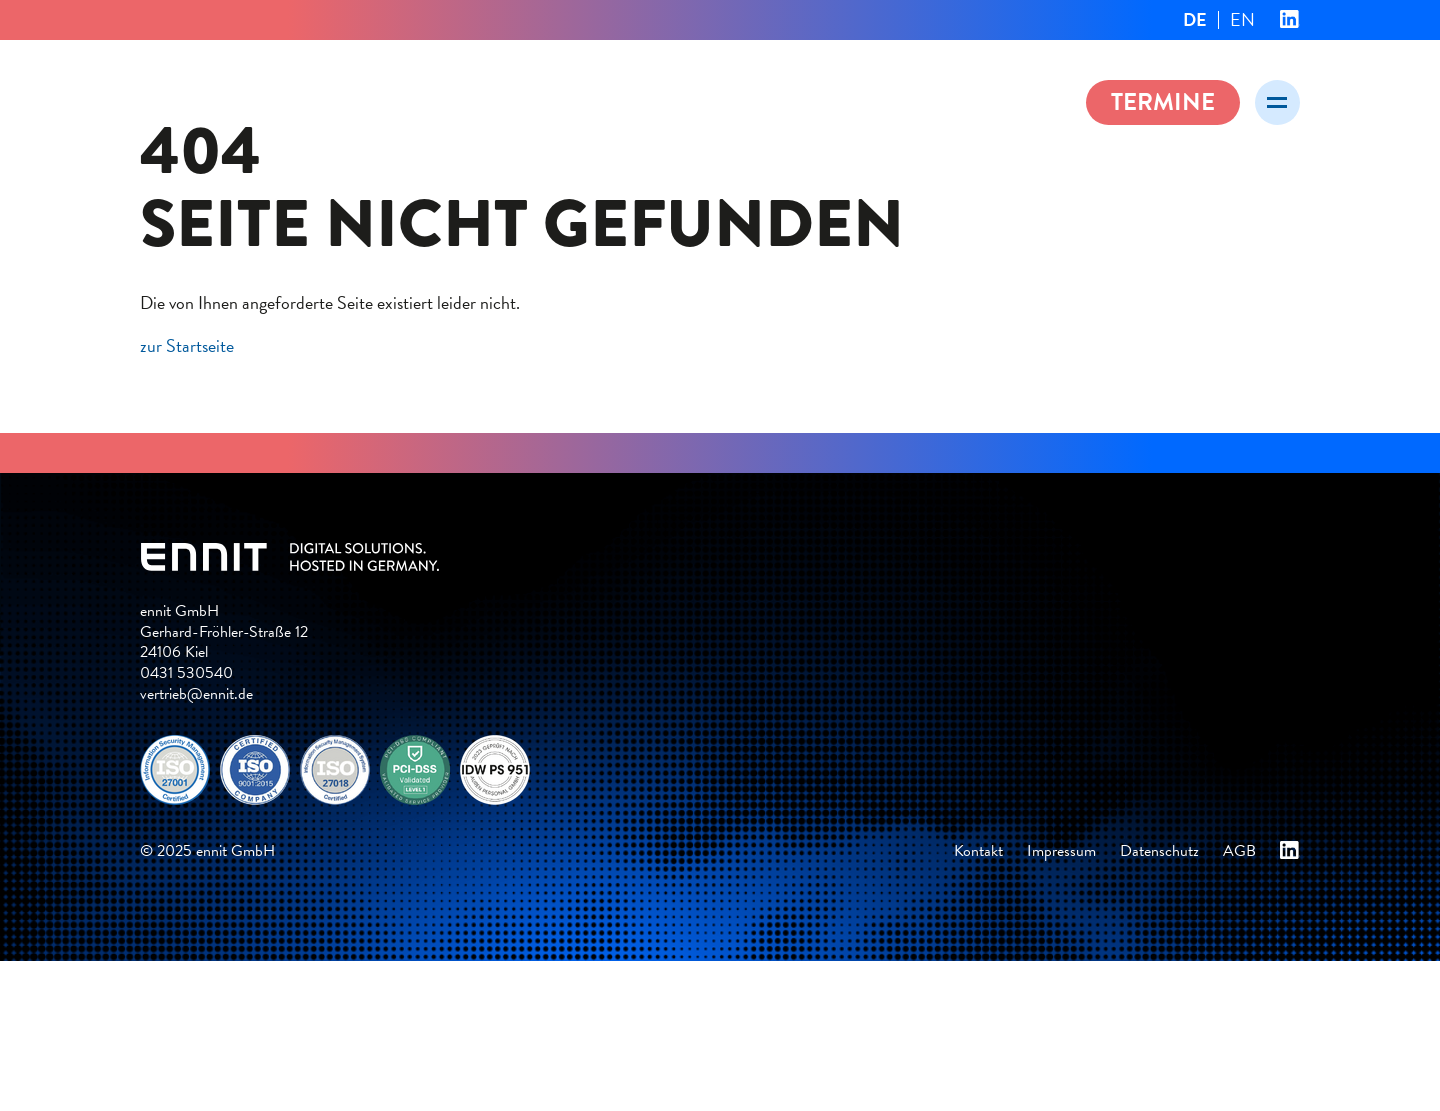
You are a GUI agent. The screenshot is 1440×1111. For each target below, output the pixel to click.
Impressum (1061, 851)
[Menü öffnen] (1277, 102)
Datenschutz (1159, 851)
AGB (1239, 851)
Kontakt (978, 851)
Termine (1163, 102)
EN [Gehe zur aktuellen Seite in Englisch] (1242, 19)
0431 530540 (186, 673)
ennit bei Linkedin (1290, 20)
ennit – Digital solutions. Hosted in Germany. (340, 99)
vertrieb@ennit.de (196, 694)
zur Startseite (187, 345)
